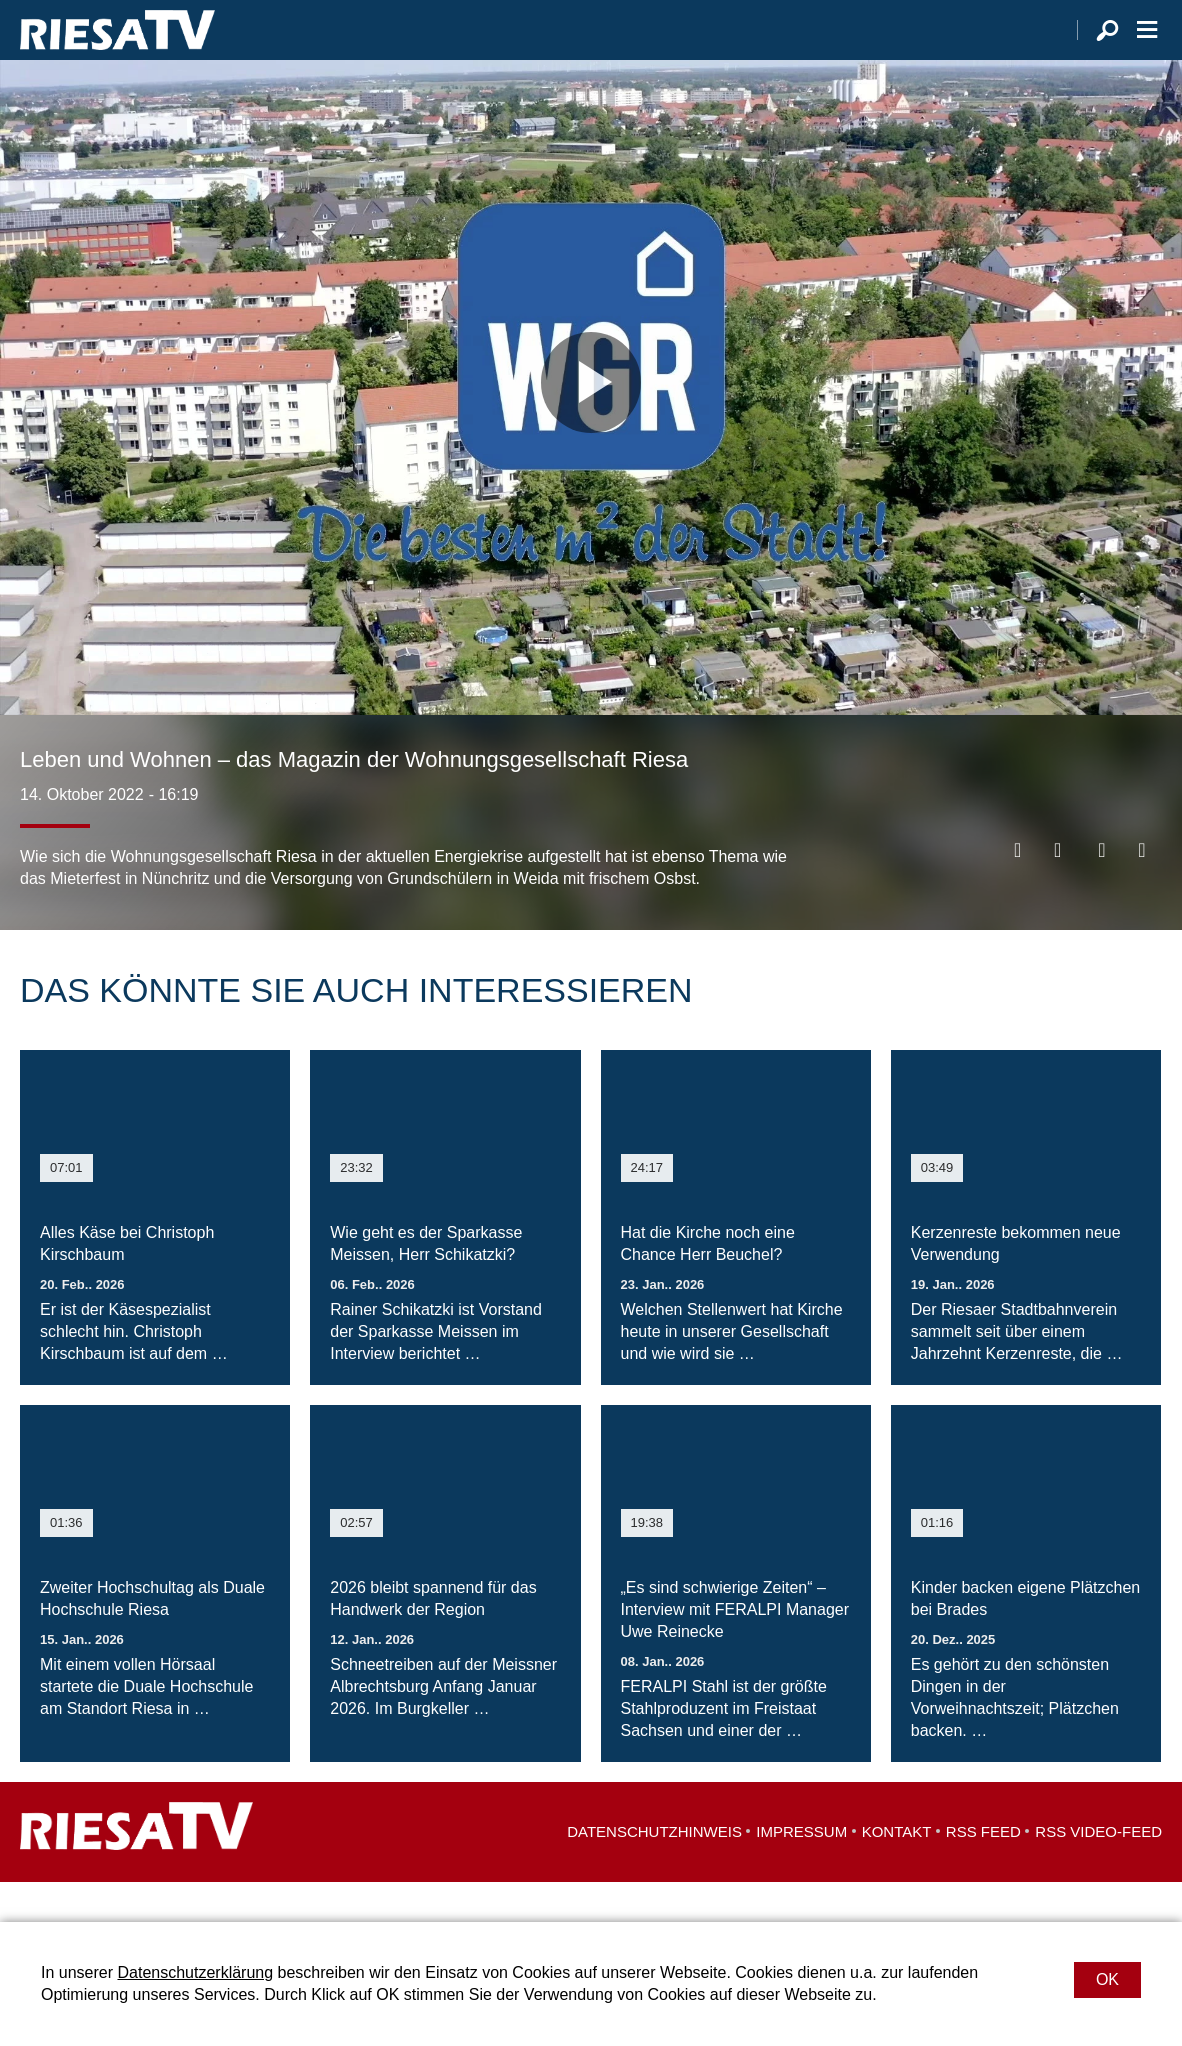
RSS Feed (983, 1871)
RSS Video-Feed (1098, 1871)
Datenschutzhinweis (654, 1871)
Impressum (801, 1871)
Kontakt (897, 1871)
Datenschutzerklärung (195, 1972)
